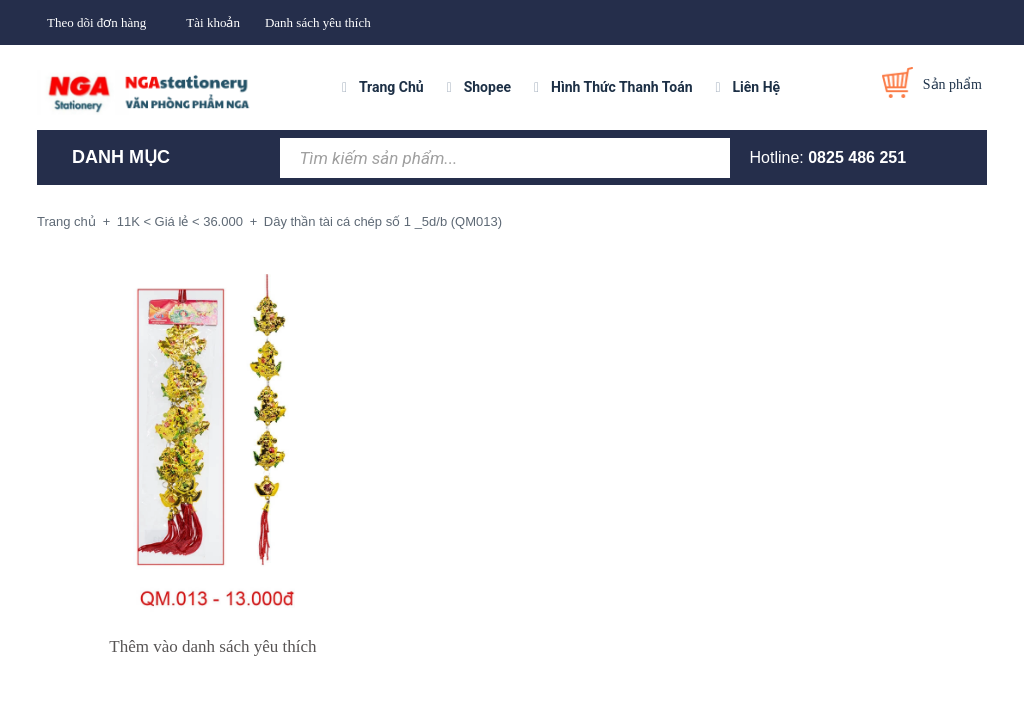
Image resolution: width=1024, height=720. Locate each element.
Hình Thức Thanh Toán (621, 87)
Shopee (487, 87)
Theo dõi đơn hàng (96, 22)
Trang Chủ (391, 87)
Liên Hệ (757, 87)
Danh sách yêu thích (318, 22)
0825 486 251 (857, 157)
